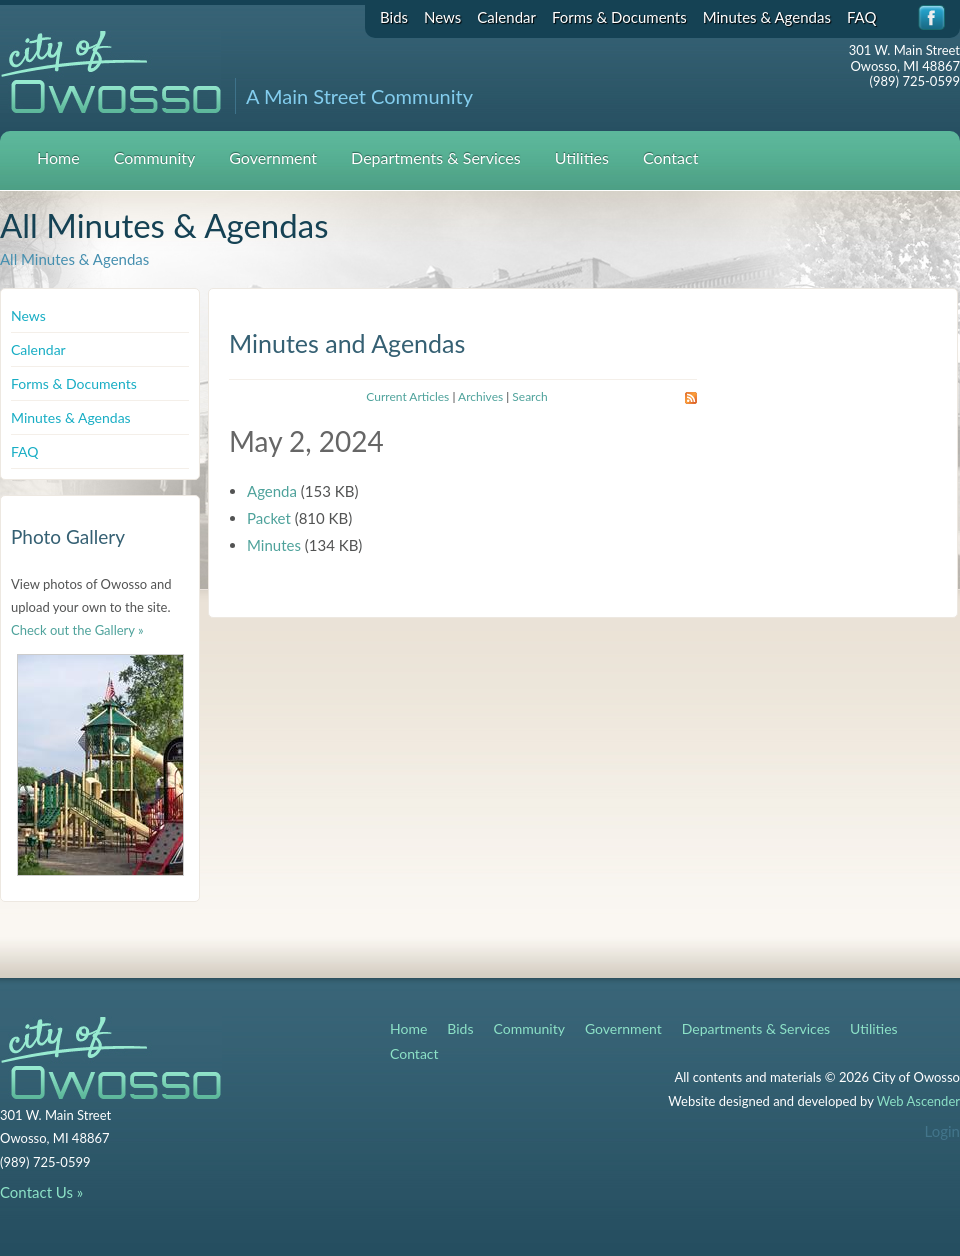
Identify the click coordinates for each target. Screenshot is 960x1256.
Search (529, 396)
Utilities (582, 157)
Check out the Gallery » (77, 630)
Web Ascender (918, 1101)
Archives (480, 396)
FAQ (862, 17)
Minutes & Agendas (767, 17)
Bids (394, 17)
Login (942, 1131)
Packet (269, 518)
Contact (670, 157)
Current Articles (407, 396)
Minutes (274, 545)
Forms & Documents (619, 17)
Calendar (506, 17)
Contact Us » (41, 1192)
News (442, 17)
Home (58, 157)
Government (273, 157)
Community (155, 157)
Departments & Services (436, 157)
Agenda (272, 491)
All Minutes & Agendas (74, 259)
